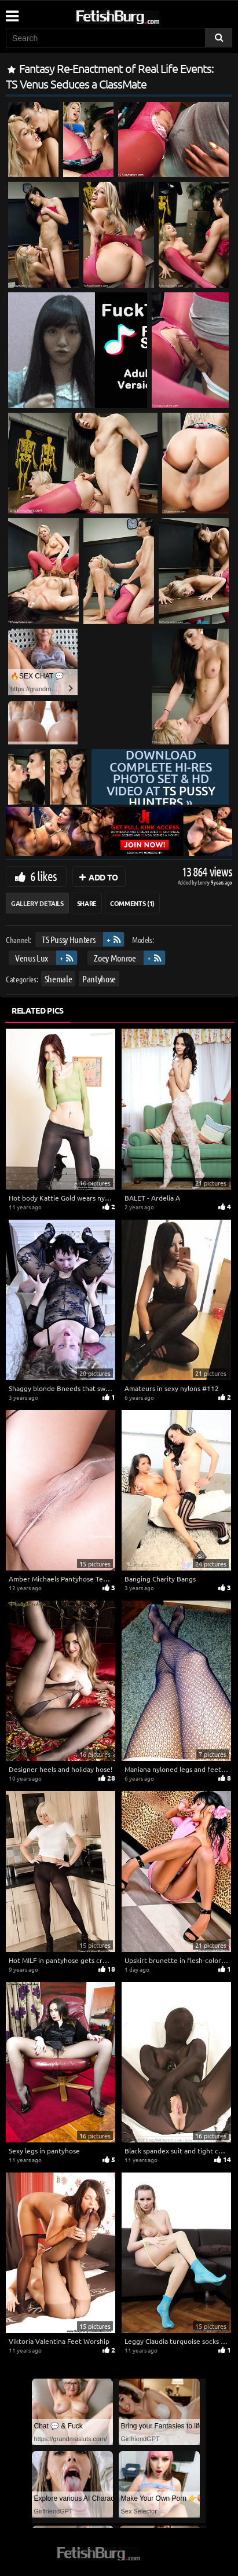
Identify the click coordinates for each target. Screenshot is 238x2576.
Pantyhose (99, 978)
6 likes (43, 875)
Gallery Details (37, 903)
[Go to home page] (139, 15)
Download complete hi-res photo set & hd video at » (160, 779)
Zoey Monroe (115, 957)
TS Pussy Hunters (68, 939)
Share (87, 903)
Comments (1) (132, 903)
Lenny (204, 882)
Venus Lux (31, 957)
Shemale (58, 978)
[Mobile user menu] (11, 12)
